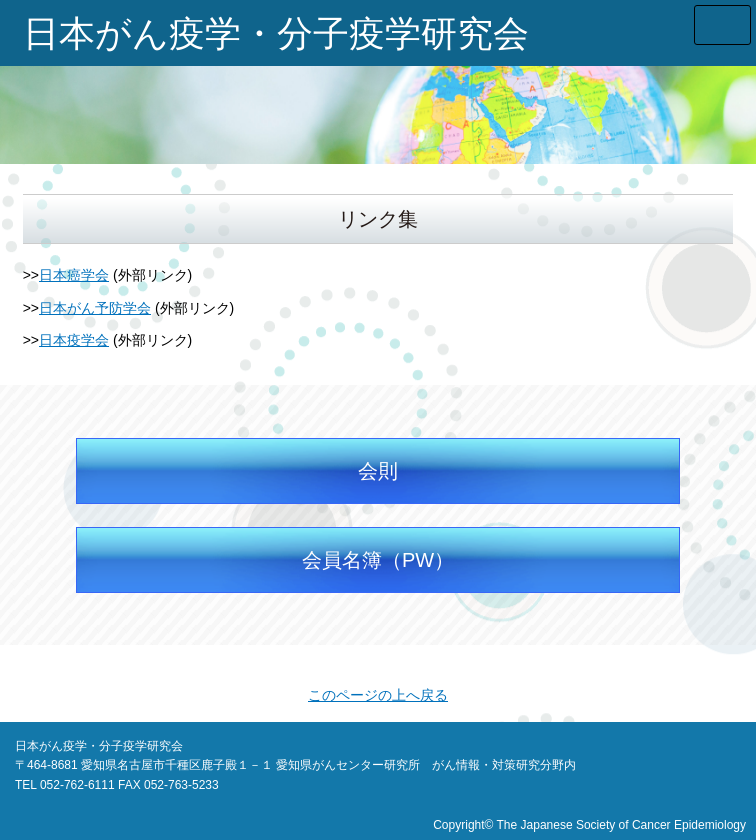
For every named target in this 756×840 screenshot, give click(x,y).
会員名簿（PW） (378, 560)
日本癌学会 (74, 275)
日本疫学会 (74, 340)
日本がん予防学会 (95, 308)
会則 (378, 471)
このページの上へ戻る (378, 695)
